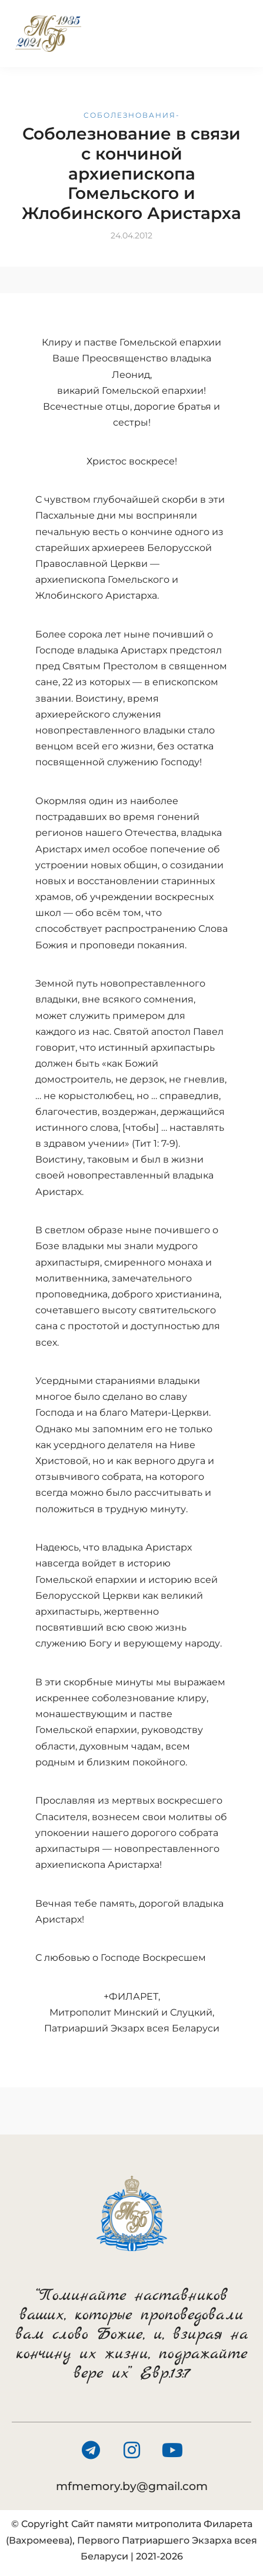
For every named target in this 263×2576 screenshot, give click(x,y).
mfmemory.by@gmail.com (132, 2486)
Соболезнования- (132, 115)
